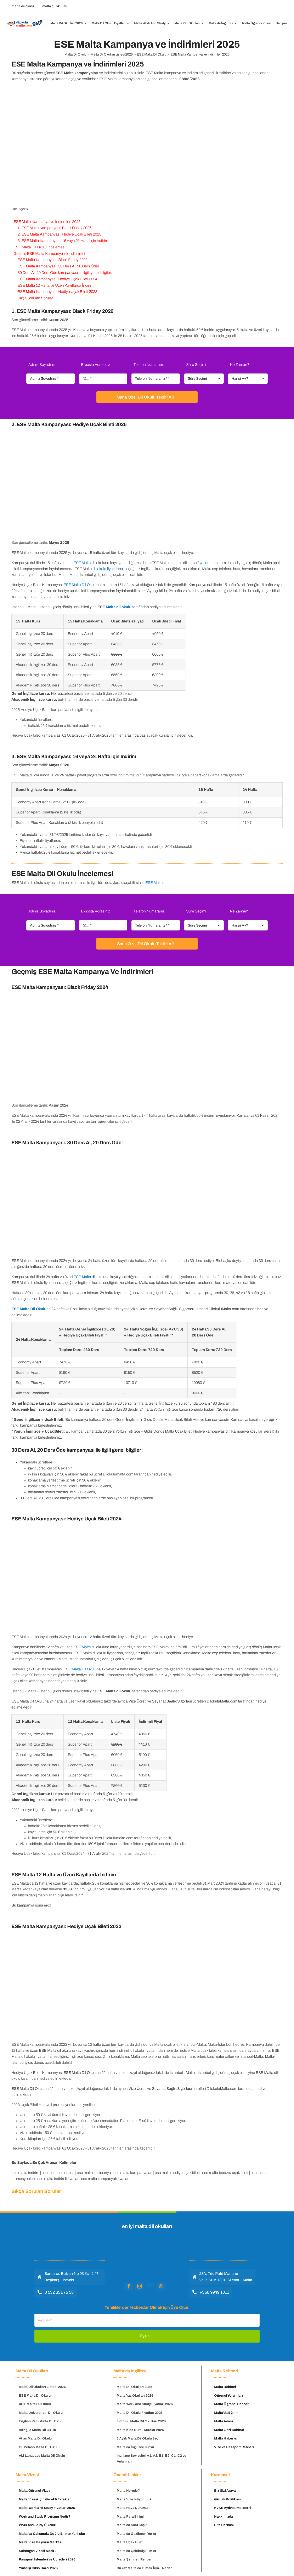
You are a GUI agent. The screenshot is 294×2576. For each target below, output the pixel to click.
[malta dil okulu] (21, 6)
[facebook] (128, 2286)
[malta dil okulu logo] (145, 2244)
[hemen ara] (55, 2292)
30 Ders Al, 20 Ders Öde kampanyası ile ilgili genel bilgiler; (65, 273)
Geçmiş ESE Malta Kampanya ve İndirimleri (49, 253)
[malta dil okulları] (53, 6)
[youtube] (150, 2285)
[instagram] (139, 2286)
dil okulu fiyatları (106, 569)
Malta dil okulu (118, 607)
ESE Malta (154, 883)
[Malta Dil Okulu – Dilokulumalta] (24, 20)
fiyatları (203, 563)
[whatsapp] (161, 2286)
